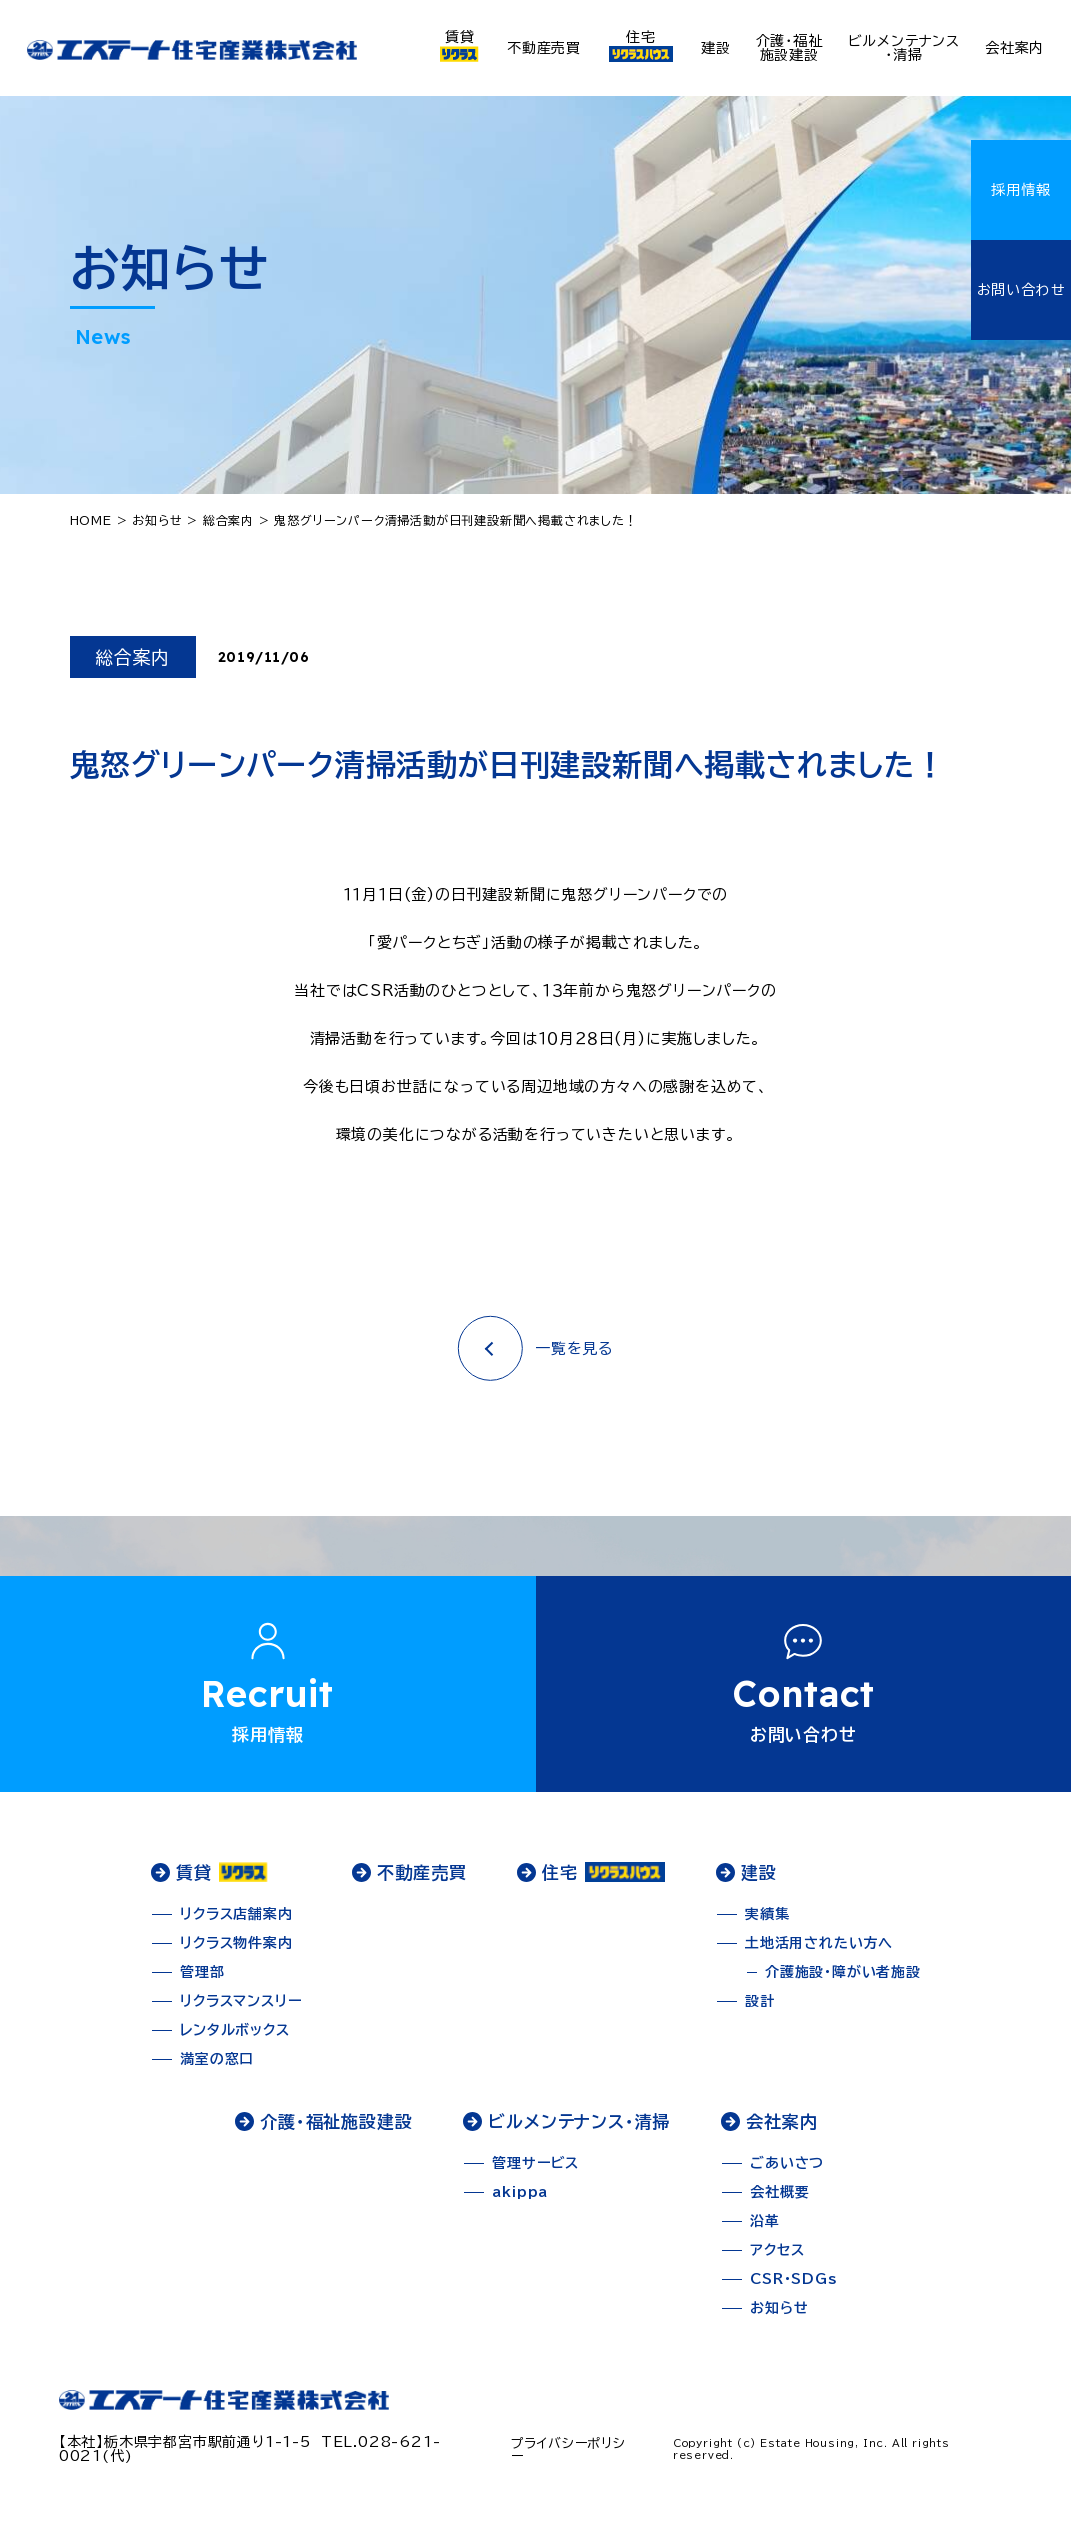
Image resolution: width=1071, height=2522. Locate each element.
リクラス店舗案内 (236, 1924)
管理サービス (535, 2173)
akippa (520, 2202)
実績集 (767, 1924)
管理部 (202, 1982)
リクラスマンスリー (240, 2011)
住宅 (641, 46)
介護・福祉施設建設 (789, 48)
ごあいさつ (787, 2173)
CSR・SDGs (793, 2289)
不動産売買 (544, 48)
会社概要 (779, 2202)
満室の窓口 (217, 2069)
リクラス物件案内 (236, 1953)
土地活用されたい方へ (819, 1953)
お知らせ (779, 2318)
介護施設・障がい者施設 (843, 1982)
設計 (760, 2011)
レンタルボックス (234, 2040)
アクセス (777, 2260)
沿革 (765, 2231)
